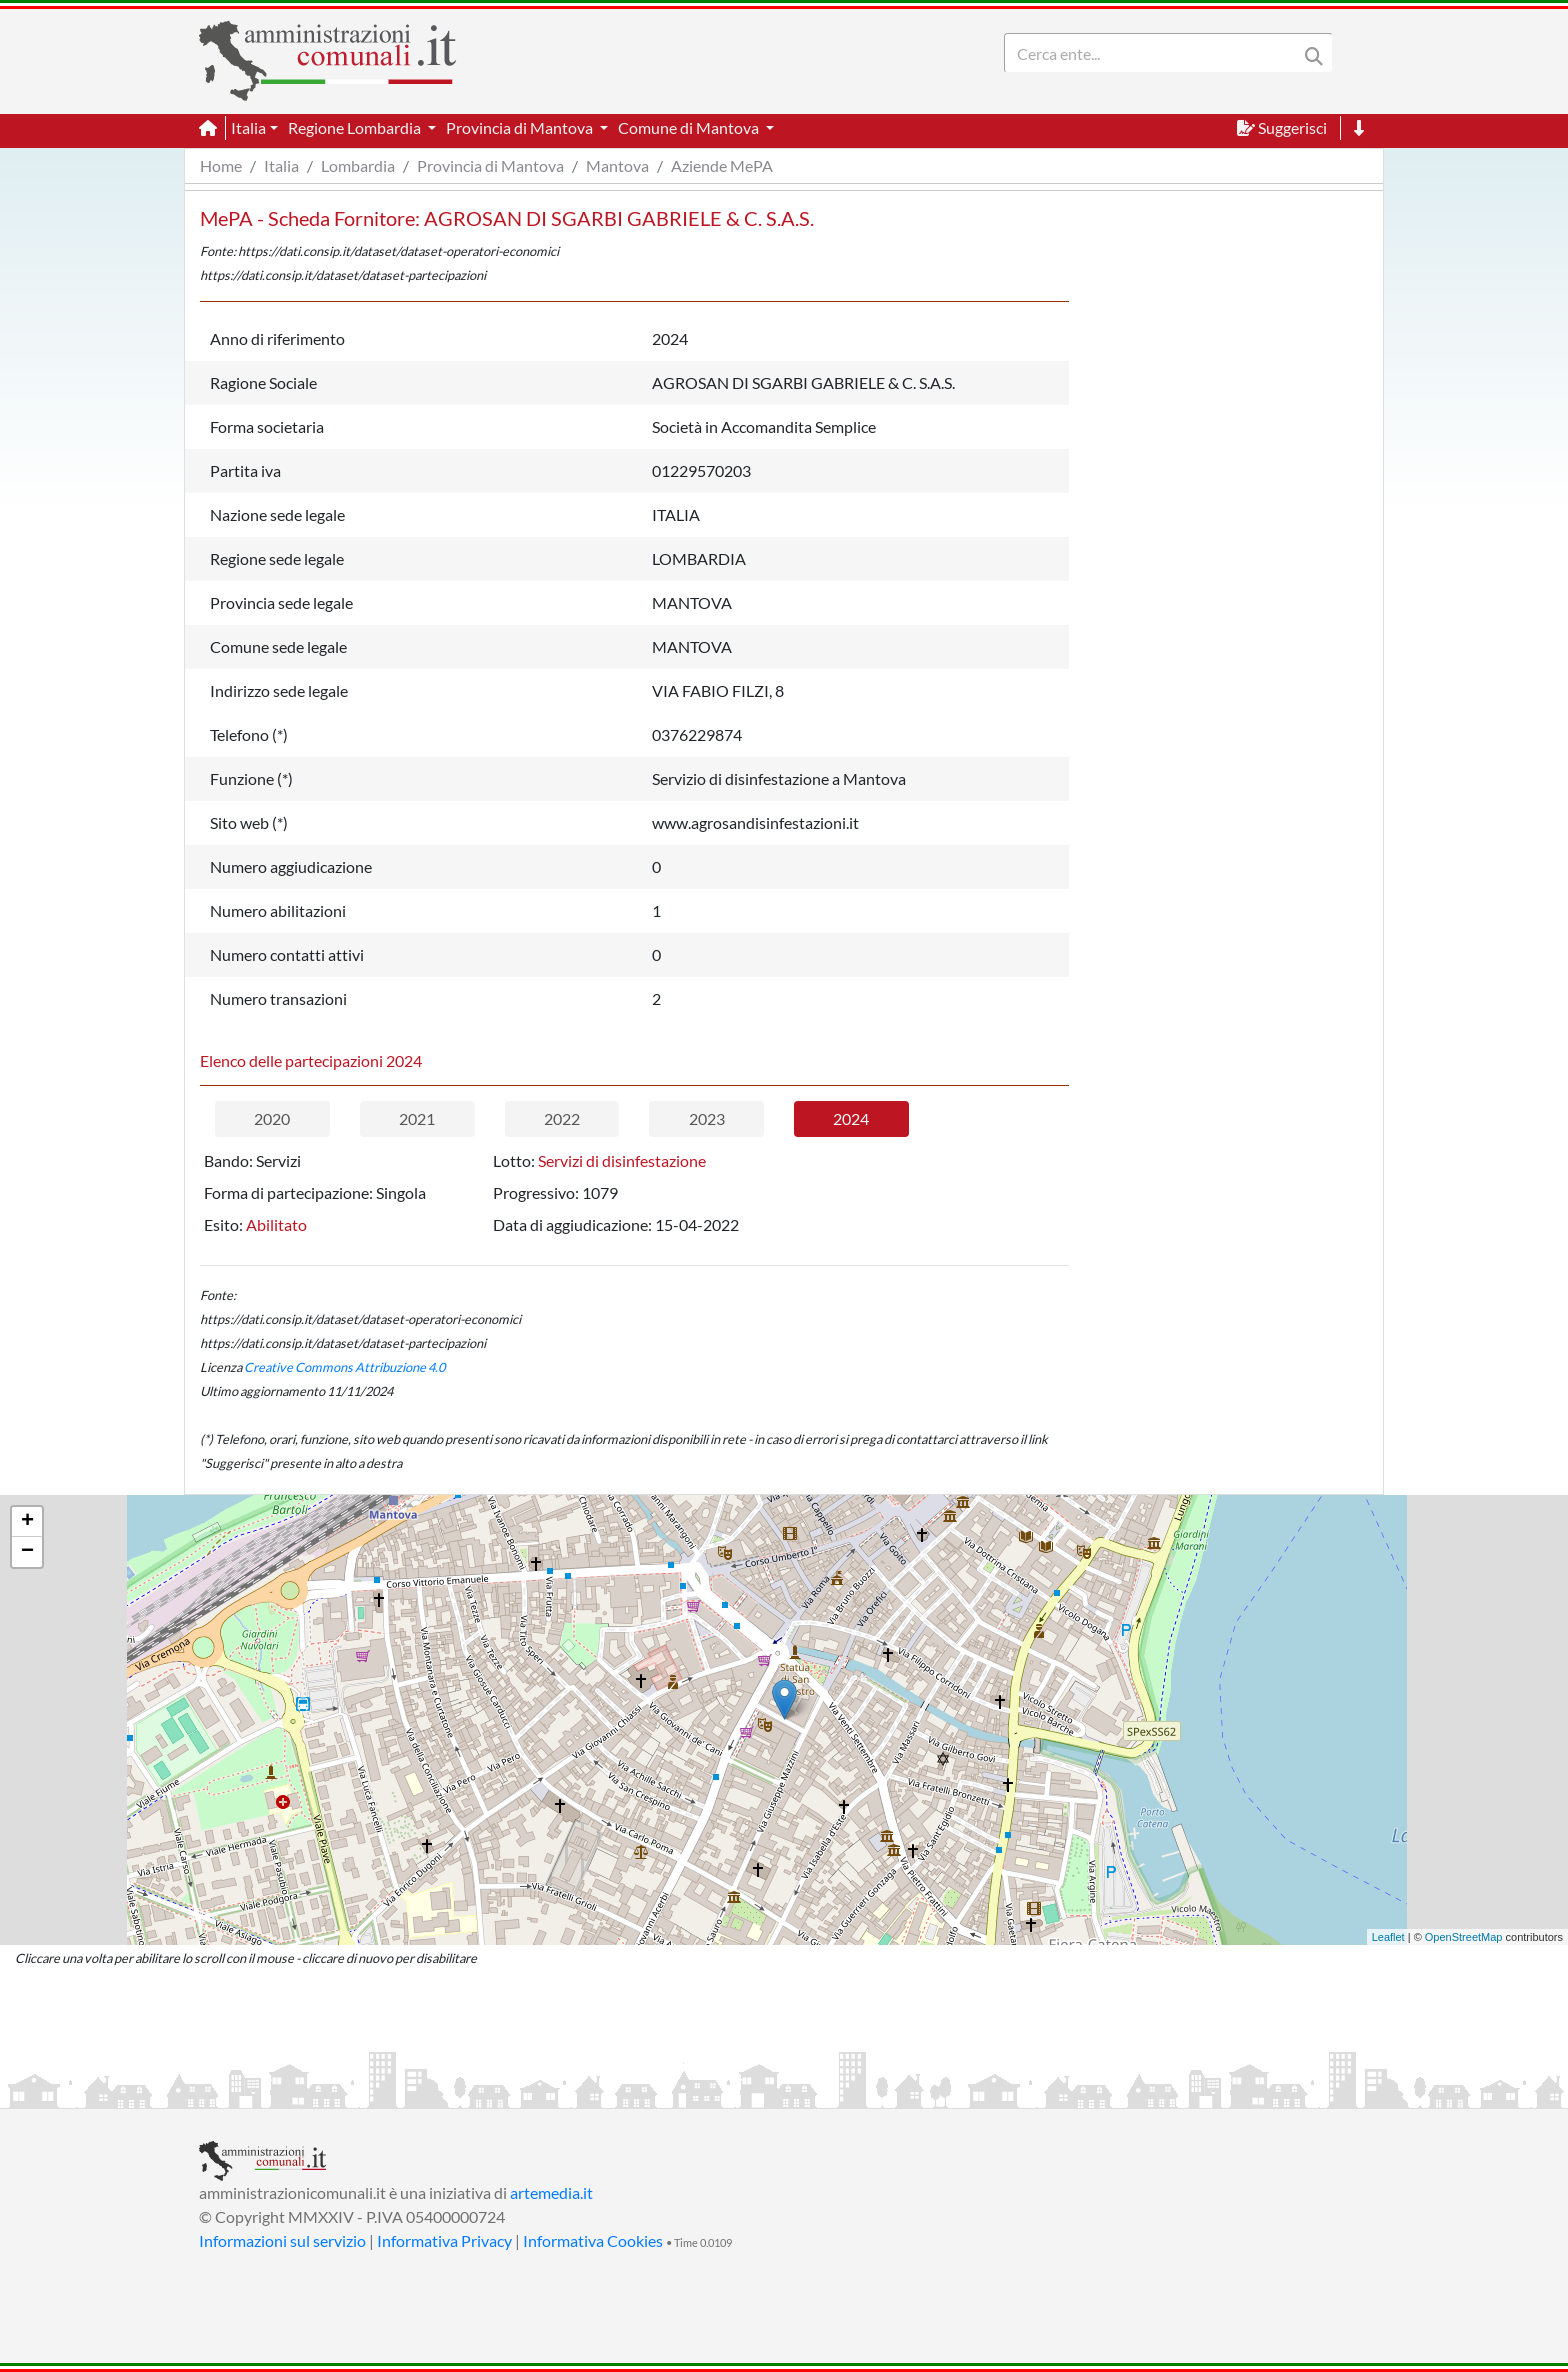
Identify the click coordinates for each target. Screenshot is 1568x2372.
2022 (562, 1118)
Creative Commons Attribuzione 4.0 (344, 1367)
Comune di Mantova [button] (690, 127)
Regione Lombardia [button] (356, 127)
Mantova (617, 165)
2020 (272, 1118)
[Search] (1155, 53)
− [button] (27, 1552)
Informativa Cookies (593, 2240)
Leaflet (1388, 1937)
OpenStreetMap (1464, 1937)
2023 (707, 1118)
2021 (417, 1118)
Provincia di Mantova (490, 165)
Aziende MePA (722, 165)
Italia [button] (248, 127)
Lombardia (358, 165)
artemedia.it (551, 2192)
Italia (281, 165)
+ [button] (27, 1522)
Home (221, 165)
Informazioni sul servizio (282, 2240)
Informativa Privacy (444, 2240)
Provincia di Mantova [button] (521, 127)
